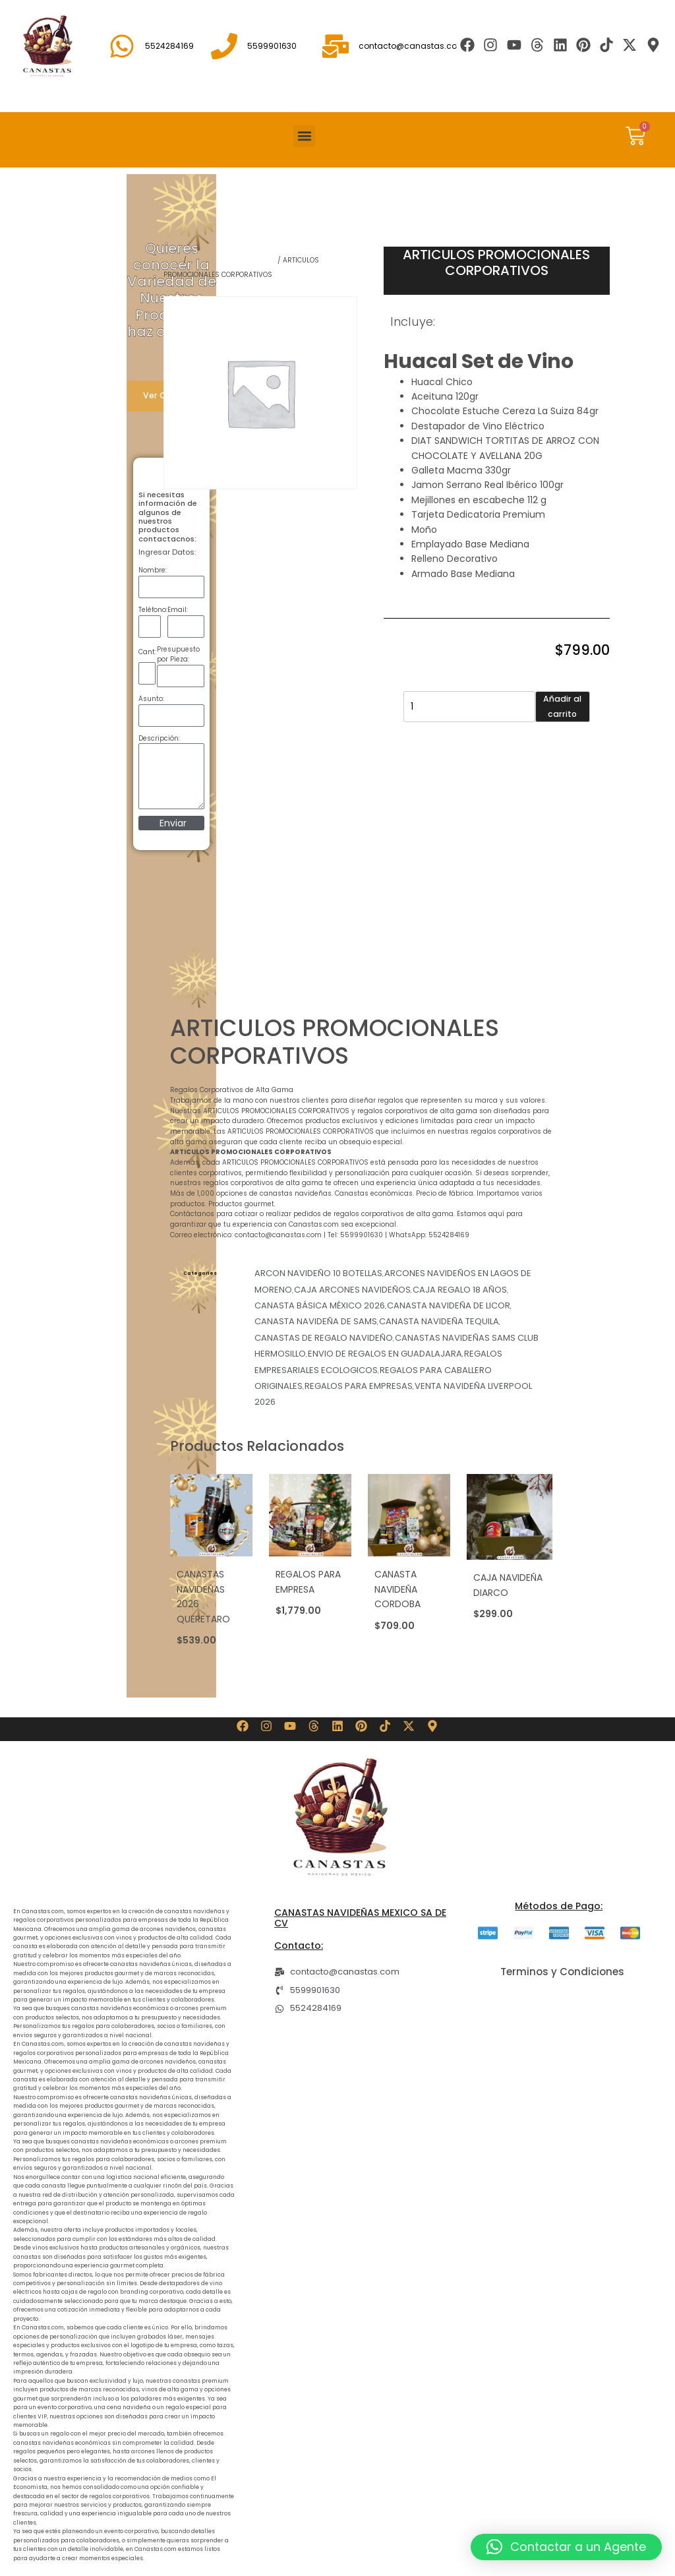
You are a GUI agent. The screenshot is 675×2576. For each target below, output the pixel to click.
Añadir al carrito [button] (204, 1655)
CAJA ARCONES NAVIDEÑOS (352, 1289)
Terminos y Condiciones (562, 1971)
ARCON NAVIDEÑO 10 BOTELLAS (318, 1273)
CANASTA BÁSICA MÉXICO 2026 (319, 1305)
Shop (172, 260)
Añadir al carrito (562, 706)
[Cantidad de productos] (469, 706)
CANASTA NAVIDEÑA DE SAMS (315, 1321)
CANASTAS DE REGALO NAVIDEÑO (323, 1338)
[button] (304, 136)
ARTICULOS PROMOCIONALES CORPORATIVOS (496, 262)
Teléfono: (152, 609)
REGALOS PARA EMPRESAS (232, 260)
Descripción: (159, 738)
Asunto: (151, 698)
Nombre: (152, 570)
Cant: (147, 652)
